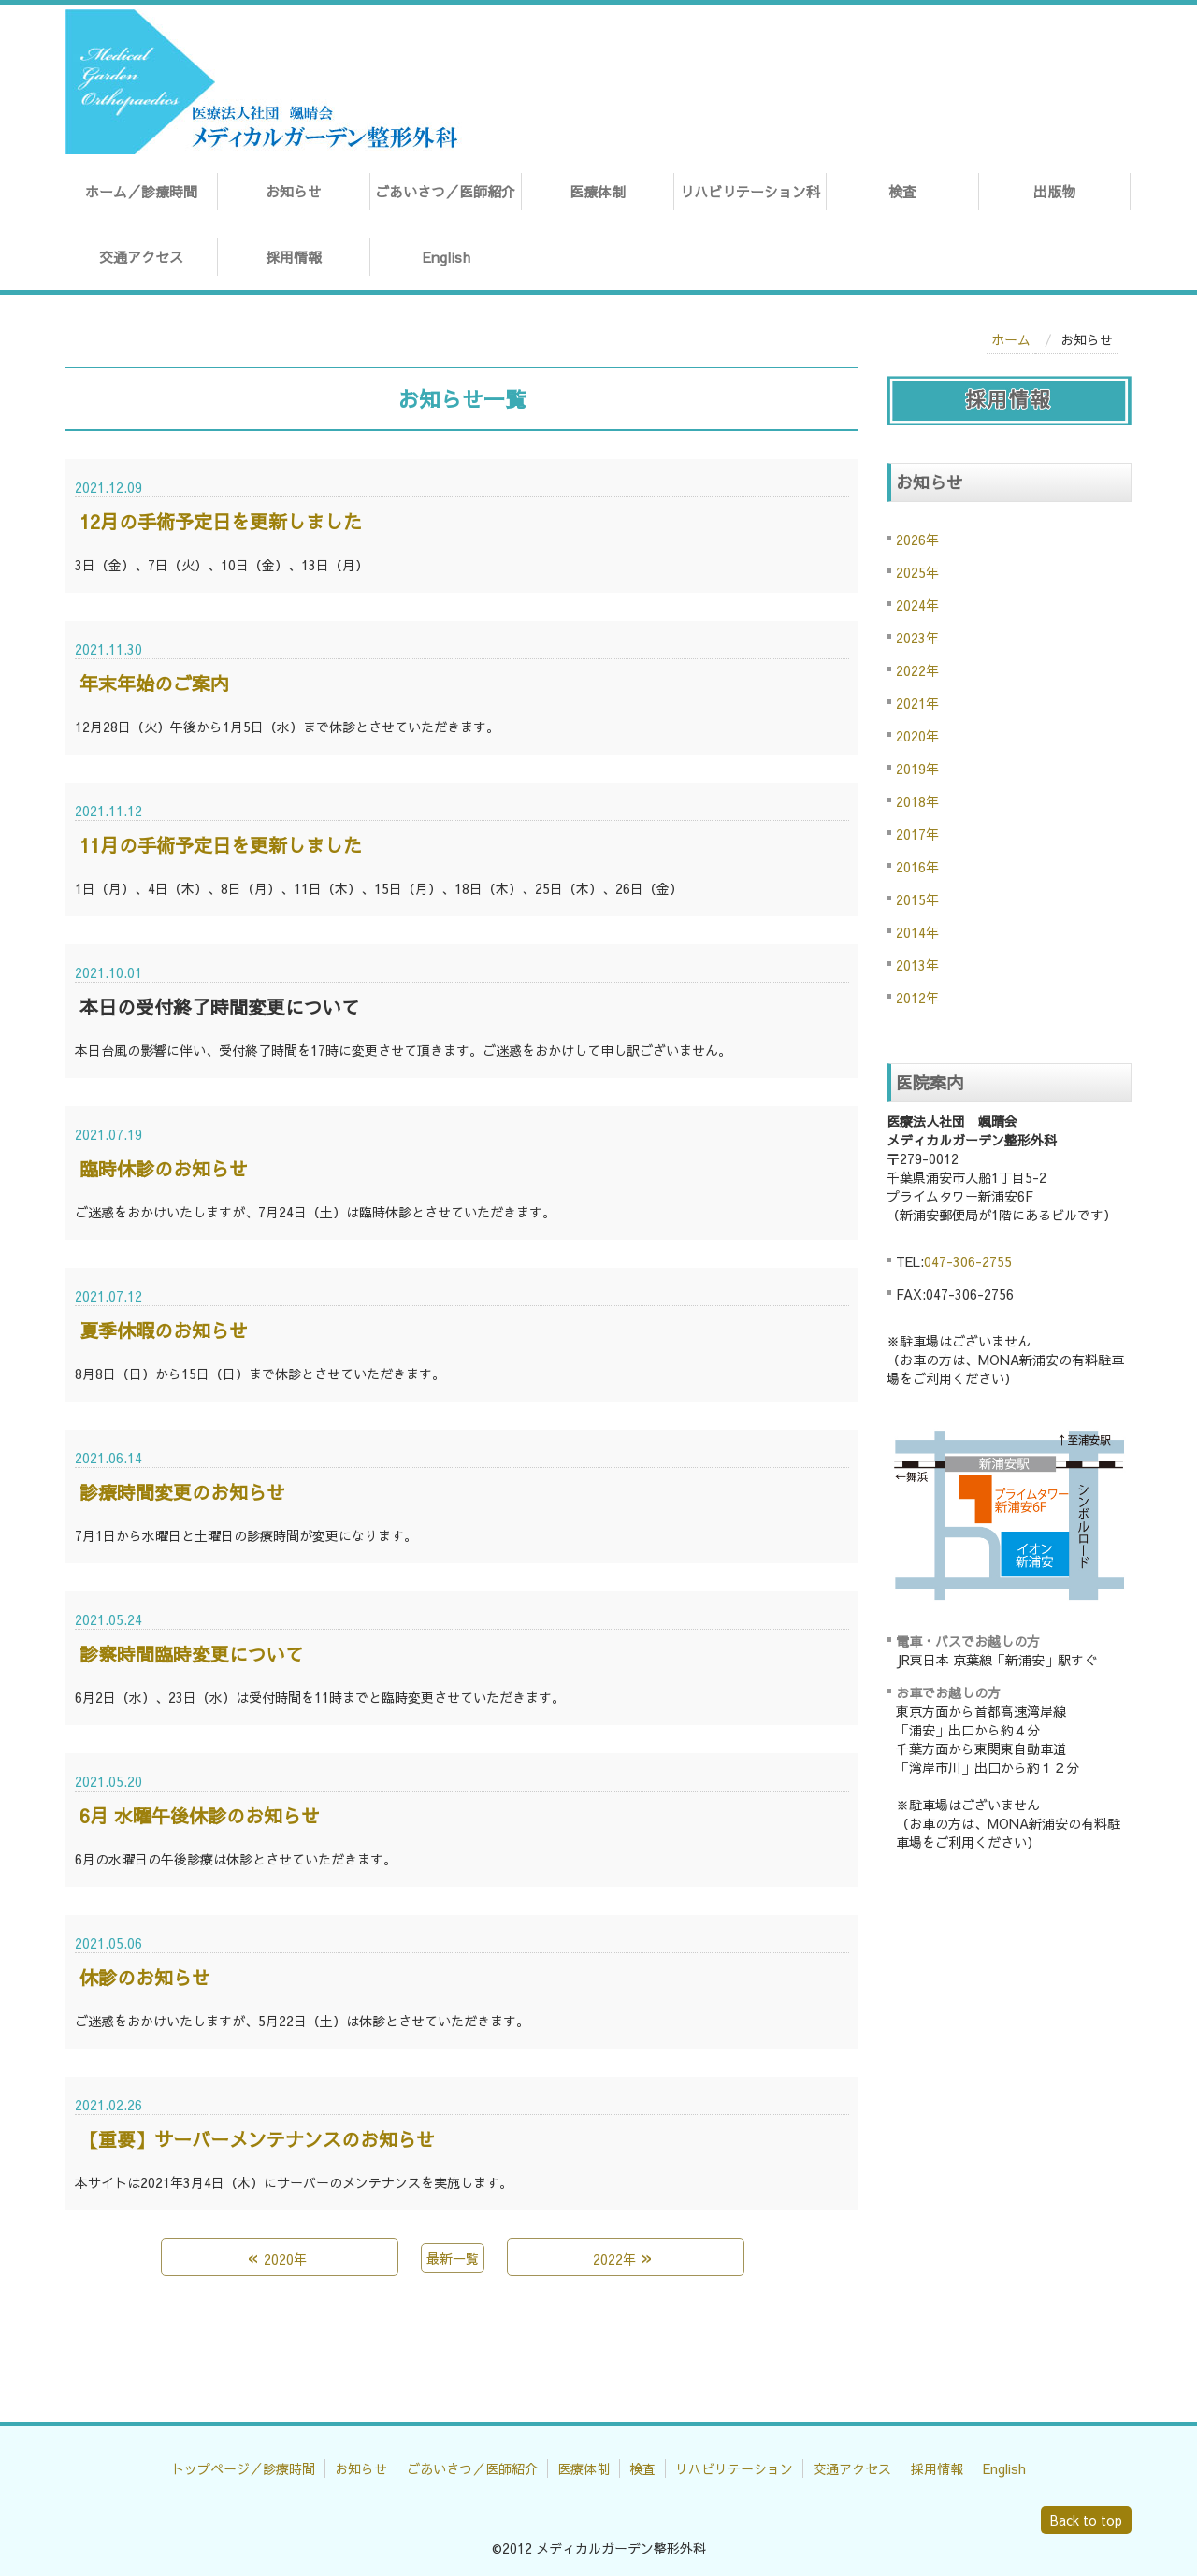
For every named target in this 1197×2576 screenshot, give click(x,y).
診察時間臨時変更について (191, 1653)
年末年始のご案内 (154, 683)
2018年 (917, 801)
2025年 (917, 572)
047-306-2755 (968, 1261)
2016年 (917, 866)
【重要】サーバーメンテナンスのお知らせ (257, 2138)
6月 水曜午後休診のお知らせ (199, 1815)
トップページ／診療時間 (243, 2468)
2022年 (917, 670)
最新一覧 (452, 2258)
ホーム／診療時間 (141, 191)
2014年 (917, 932)
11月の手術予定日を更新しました (220, 844)
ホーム (1011, 339)
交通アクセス (141, 256)
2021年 (917, 703)
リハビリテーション (734, 2468)
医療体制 (598, 191)
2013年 (917, 965)
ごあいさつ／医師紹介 (445, 191)
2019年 (917, 768)
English (446, 256)
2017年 (917, 834)
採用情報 (294, 256)
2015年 (917, 899)
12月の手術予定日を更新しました (220, 521)
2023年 (917, 637)
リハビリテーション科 (750, 191)
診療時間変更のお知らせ (182, 1491)
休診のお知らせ (144, 1977)
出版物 (1054, 191)
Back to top (1086, 2520)
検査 (902, 191)
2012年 (917, 997)
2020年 (917, 736)
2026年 (917, 539)
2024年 (917, 605)
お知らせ (294, 191)
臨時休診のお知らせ (163, 1168)
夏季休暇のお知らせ (163, 1330)
